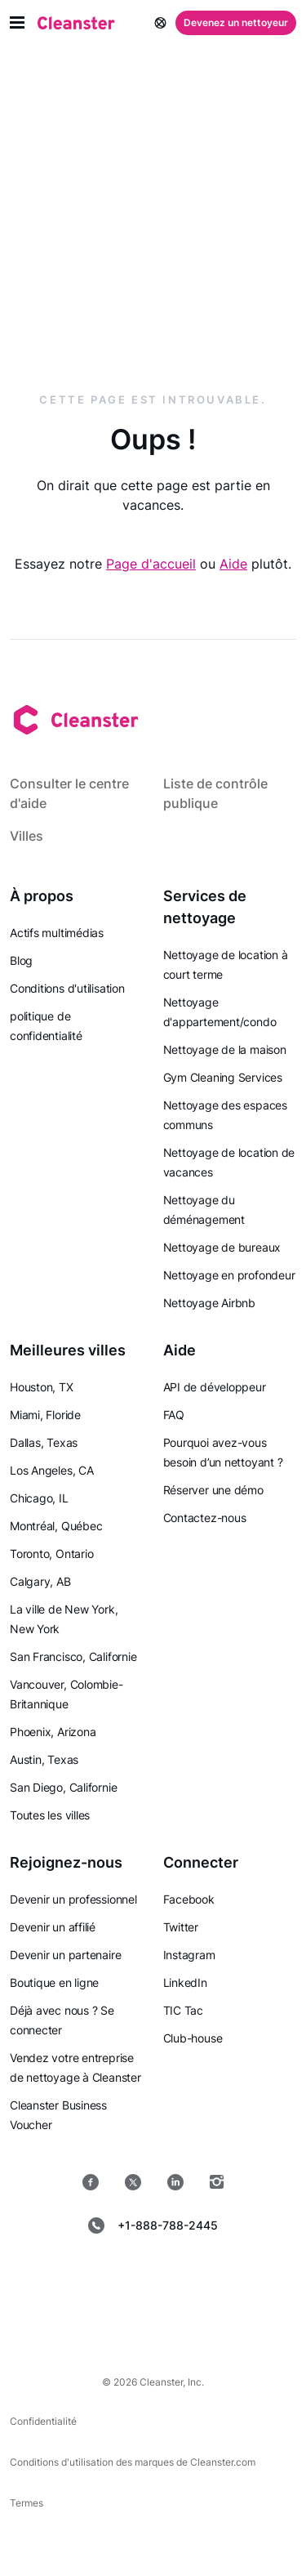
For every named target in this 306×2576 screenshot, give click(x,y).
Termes (26, 2503)
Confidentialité (43, 2421)
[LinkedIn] (175, 2182)
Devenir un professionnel (73, 1899)
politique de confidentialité (46, 1025)
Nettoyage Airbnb (209, 1303)
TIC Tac (183, 2010)
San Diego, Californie (63, 1787)
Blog (21, 960)
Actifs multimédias (57, 933)
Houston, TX (41, 1387)
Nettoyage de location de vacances (229, 1162)
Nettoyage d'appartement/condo (220, 1012)
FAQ (173, 1415)
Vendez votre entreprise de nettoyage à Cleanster (75, 2067)
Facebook (189, 1899)
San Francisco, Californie (73, 1656)
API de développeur (214, 1387)
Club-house (193, 2038)
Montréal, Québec (56, 1526)
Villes (26, 836)
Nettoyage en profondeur (229, 1275)
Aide (233, 564)
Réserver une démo (213, 1490)
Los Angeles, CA (52, 1470)
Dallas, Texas (44, 1442)
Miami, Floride (45, 1415)
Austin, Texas (44, 1759)
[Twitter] (133, 2182)
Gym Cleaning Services (222, 1077)
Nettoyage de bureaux (222, 1247)
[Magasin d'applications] (94, 2277)
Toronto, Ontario (51, 1553)
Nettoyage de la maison (224, 1049)
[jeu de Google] (212, 2277)
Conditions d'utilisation (67, 988)
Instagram (189, 1955)
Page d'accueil (151, 564)
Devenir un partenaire (65, 1955)
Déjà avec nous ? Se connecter (62, 2020)
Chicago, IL (39, 1498)
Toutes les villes (50, 1815)
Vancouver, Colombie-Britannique (66, 1694)
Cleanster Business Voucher (58, 2115)
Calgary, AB (40, 1581)
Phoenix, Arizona (52, 1732)
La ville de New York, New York (64, 1619)
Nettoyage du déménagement (204, 1209)
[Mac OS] (100, 2319)
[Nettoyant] (76, 22)
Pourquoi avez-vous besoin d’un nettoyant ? (223, 1452)
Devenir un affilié (52, 1927)
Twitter (180, 1927)
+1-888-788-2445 (153, 2225)
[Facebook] (90, 2182)
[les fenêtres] (206, 2319)
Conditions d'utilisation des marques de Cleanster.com (132, 2462)
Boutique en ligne (54, 1982)
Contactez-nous (204, 1518)
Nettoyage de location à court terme (225, 964)
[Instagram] (217, 2182)
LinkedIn (185, 1982)
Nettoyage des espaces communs (225, 1115)
